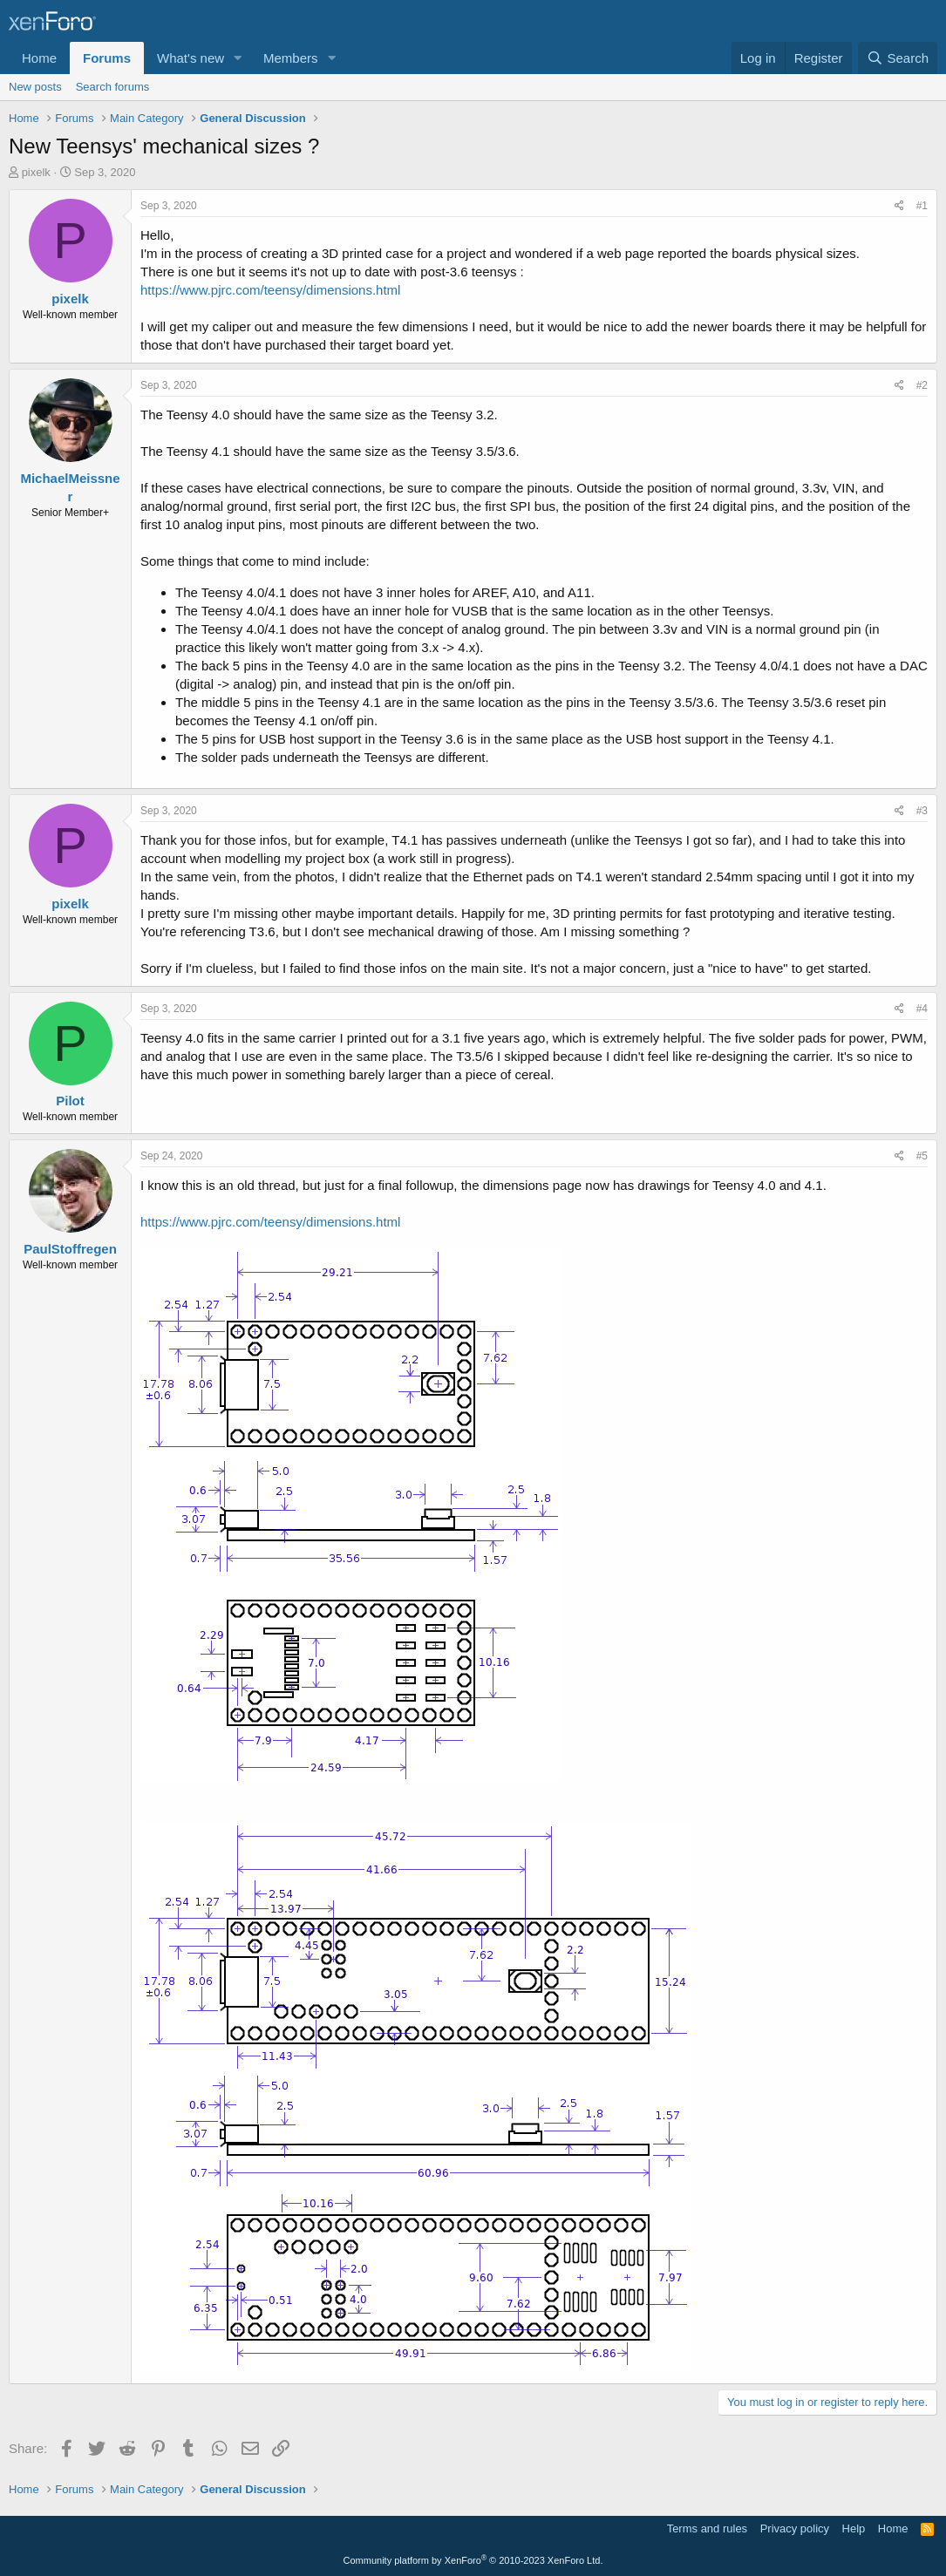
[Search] (897, 58)
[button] (238, 58)
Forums (107, 58)
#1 (922, 206)
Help (854, 2528)
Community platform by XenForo (473, 2560)
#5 (922, 1156)
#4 (922, 1009)
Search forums (113, 86)
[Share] (899, 206)
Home (39, 58)
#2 (922, 385)
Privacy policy (794, 2528)
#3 (922, 811)
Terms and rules (707, 2528)
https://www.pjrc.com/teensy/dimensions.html (270, 289)
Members (290, 58)
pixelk (36, 172)
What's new (190, 58)
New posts (35, 86)
